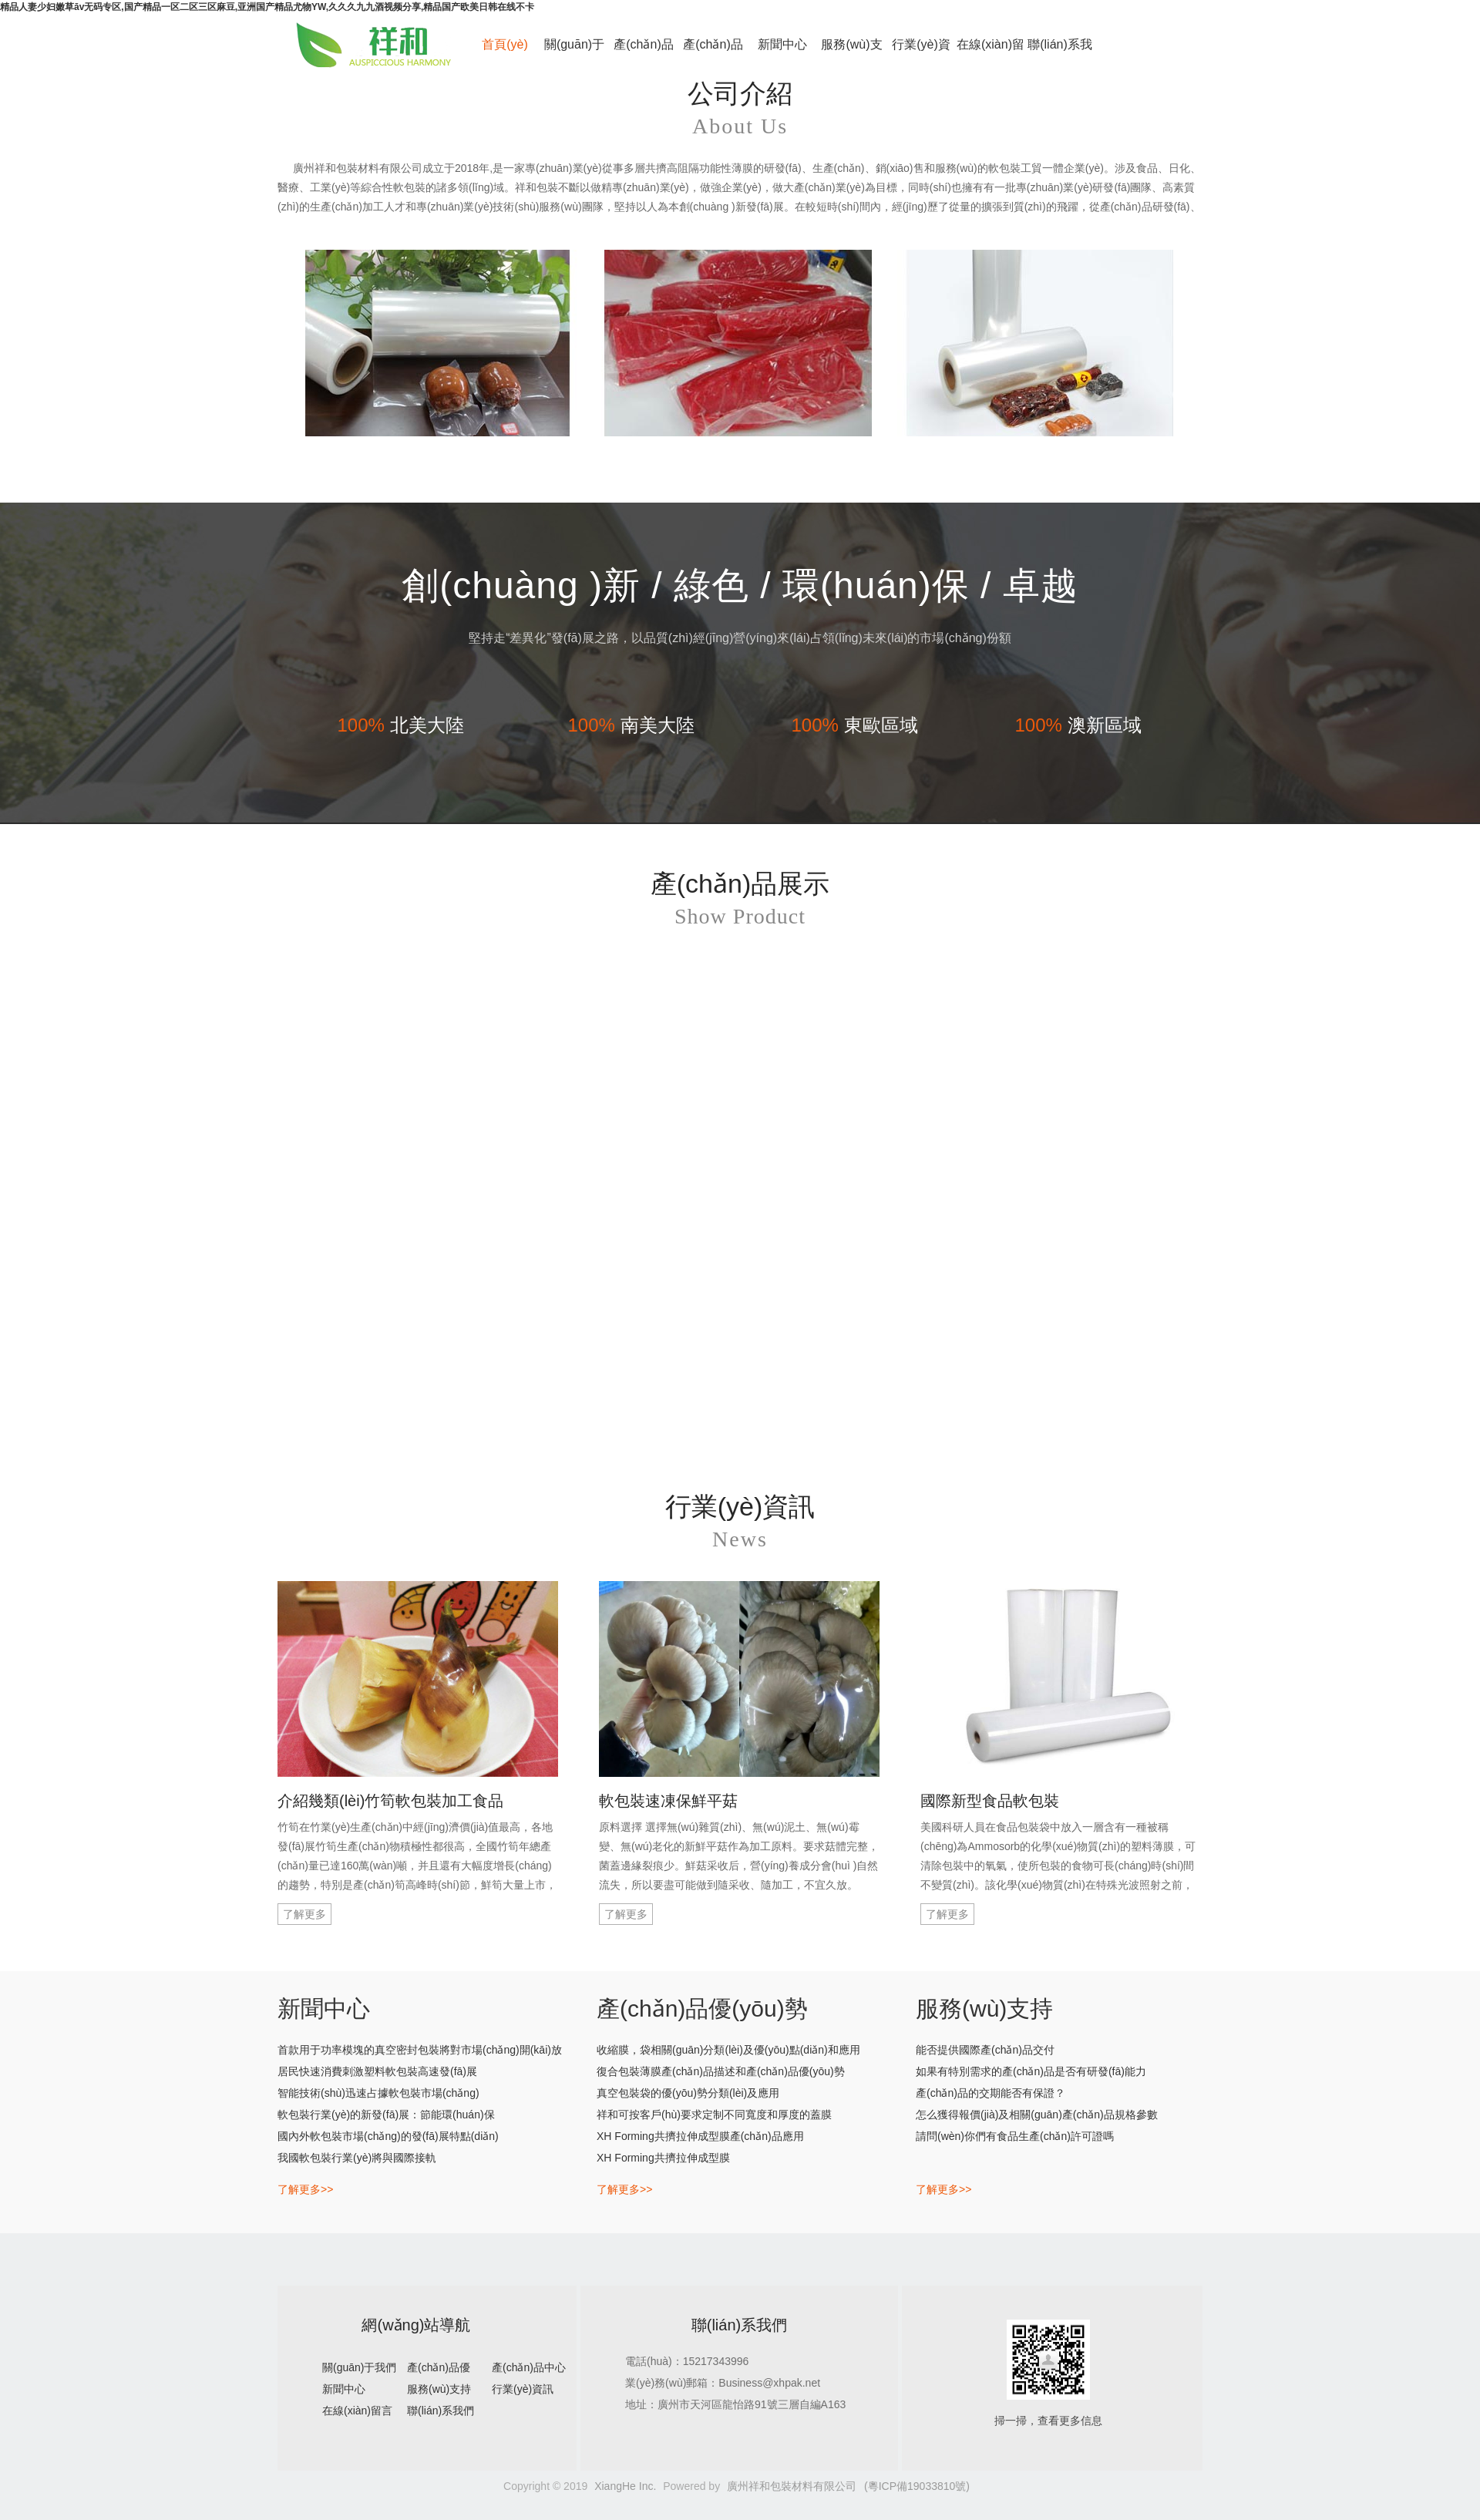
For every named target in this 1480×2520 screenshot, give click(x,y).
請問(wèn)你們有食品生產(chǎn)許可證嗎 (1015, 2136)
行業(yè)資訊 (921, 53)
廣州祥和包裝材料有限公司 (791, 2486)
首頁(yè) (505, 44)
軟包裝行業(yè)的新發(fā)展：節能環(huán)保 (386, 2114)
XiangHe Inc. (625, 2486)
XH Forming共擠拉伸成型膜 (663, 2158)
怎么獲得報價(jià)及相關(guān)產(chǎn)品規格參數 (1037, 2114)
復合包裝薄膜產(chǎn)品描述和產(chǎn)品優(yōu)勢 (721, 2071)
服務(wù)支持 (851, 53)
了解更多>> (305, 2189)
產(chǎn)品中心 (712, 53)
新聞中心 (782, 44)
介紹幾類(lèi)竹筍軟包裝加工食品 (390, 1800)
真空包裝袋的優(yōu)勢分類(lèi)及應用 (688, 2093)
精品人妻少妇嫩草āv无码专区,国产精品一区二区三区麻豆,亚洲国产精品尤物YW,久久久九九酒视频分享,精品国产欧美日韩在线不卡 (267, 7)
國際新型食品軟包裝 (989, 1800)
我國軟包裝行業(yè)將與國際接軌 (357, 2158)
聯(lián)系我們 (1060, 53)
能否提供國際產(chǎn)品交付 (985, 2050)
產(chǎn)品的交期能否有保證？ (990, 2093)
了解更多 (304, 1914)
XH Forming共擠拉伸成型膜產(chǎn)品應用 (700, 2136)
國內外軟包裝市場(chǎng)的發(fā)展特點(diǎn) (388, 2136)
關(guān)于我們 (574, 53)
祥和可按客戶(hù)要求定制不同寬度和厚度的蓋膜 (714, 2114)
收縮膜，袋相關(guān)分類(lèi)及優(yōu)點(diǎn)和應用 (728, 2050)
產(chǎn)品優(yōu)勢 (643, 53)
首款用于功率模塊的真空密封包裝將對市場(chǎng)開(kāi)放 (420, 2050)
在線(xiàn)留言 (990, 53)
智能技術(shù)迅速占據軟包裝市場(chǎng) (378, 2093)
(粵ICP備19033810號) (917, 2486)
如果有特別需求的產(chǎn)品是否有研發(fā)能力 (1031, 2071)
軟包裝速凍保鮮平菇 (668, 1800)
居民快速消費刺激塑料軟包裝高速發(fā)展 (377, 2071)
